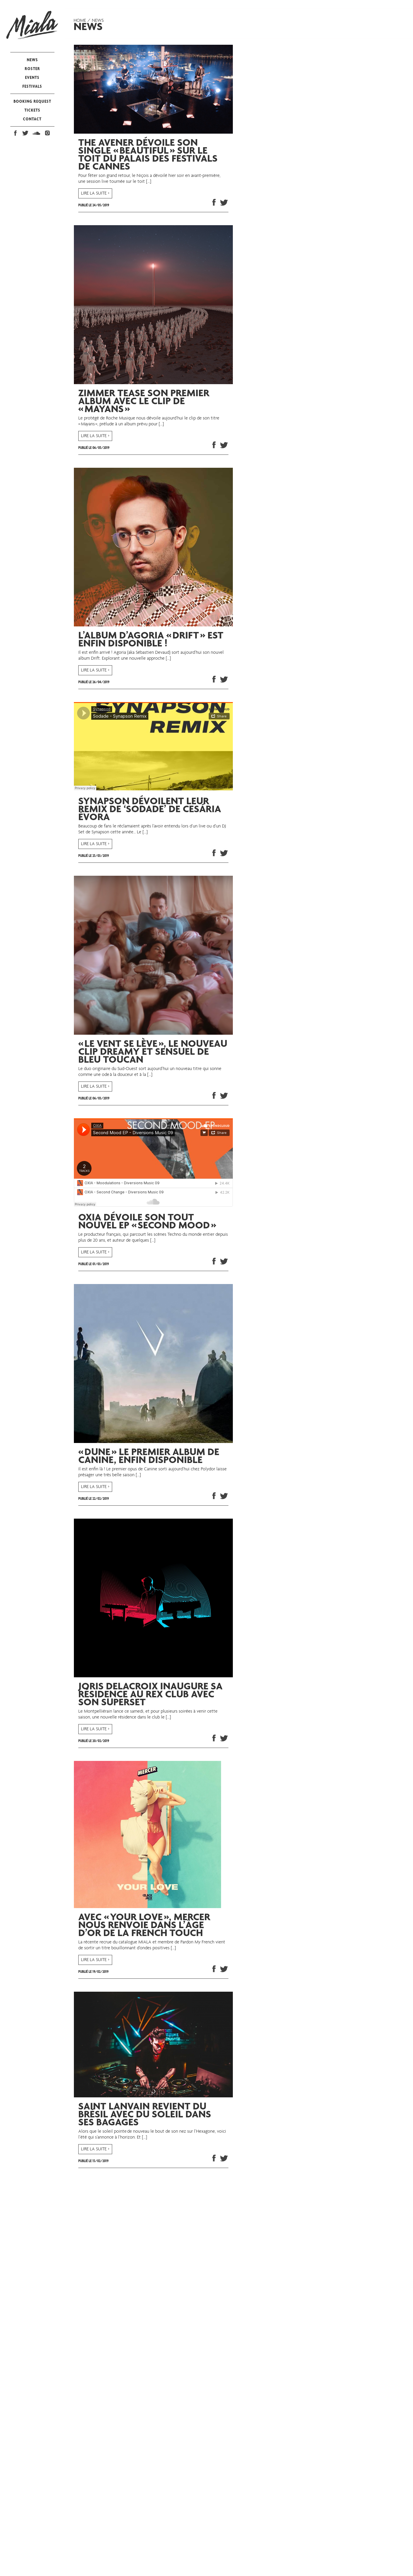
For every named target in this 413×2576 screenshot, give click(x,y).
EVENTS (32, 77)
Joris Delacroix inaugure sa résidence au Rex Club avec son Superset (150, 1695)
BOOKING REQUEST (32, 101)
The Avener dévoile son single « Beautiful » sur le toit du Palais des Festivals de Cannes (148, 155)
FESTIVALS (32, 86)
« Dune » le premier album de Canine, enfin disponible (148, 1457)
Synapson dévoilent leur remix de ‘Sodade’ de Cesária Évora (149, 810)
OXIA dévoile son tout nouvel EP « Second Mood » (147, 1222)
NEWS (32, 59)
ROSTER (32, 68)
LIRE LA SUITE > (95, 193)
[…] (148, 181)
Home (80, 20)
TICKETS (32, 110)
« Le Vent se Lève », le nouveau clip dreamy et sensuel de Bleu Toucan (152, 1052)
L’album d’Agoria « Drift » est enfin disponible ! (150, 640)
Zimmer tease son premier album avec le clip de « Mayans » (143, 402)
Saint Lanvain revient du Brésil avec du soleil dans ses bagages (144, 2115)
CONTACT (32, 119)
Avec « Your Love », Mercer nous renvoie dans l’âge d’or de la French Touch (144, 1926)
